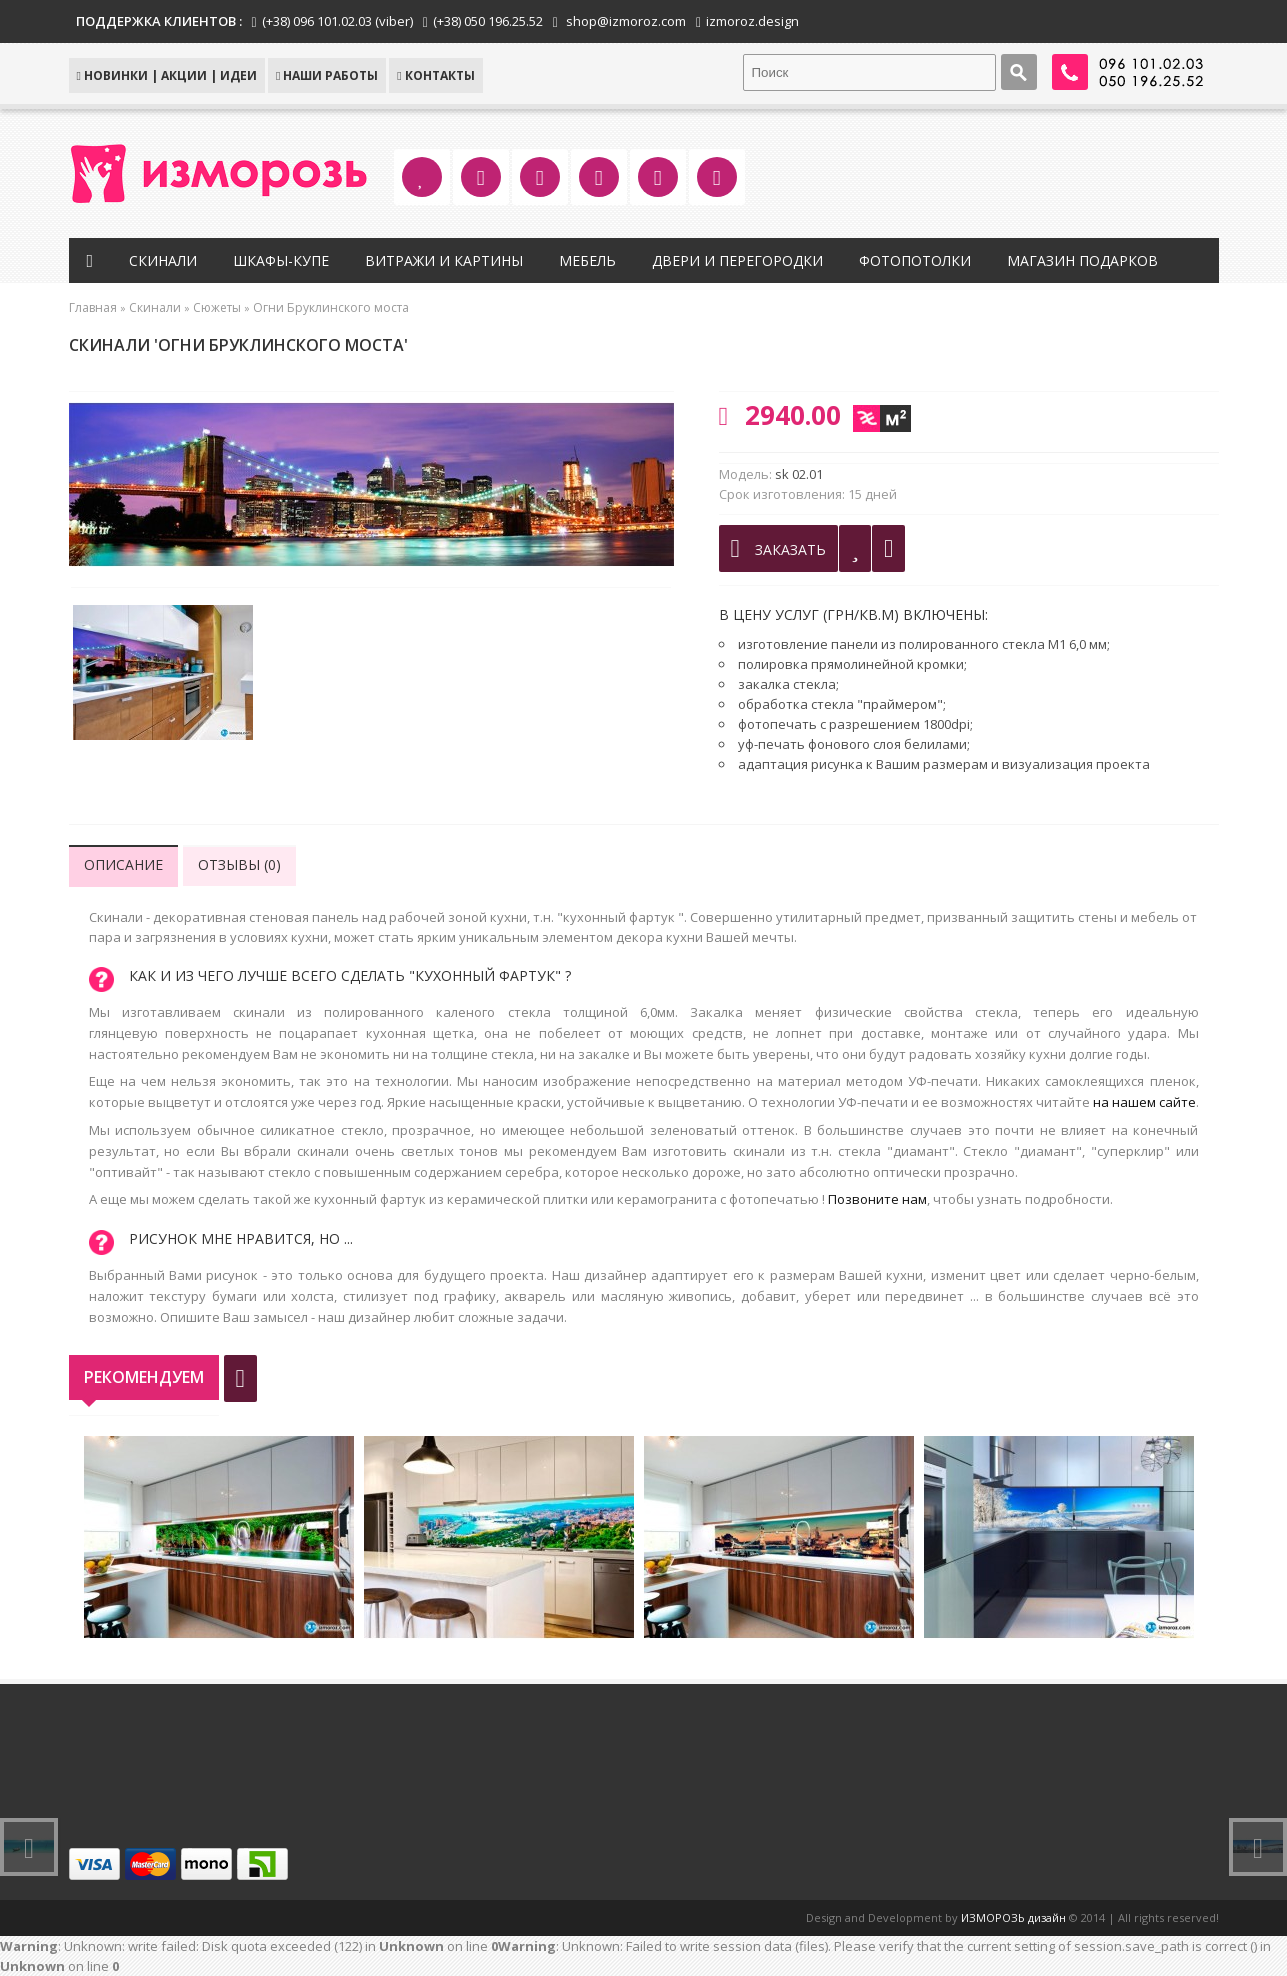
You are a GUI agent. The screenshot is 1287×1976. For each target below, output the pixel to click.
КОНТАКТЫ (435, 75)
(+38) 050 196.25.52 (488, 21)
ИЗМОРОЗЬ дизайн (1013, 1917)
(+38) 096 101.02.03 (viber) (337, 21)
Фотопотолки (915, 260)
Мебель (587, 260)
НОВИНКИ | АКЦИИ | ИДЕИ (167, 75)
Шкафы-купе (281, 260)
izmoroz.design (752, 21)
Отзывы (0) (239, 864)
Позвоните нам (877, 1199)
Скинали (163, 260)
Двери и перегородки (737, 260)
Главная (93, 307)
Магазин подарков (1082, 260)
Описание (123, 864)
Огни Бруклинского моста (331, 307)
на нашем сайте (1144, 1102)
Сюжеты (217, 307)
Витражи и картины (444, 260)
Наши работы (327, 75)
